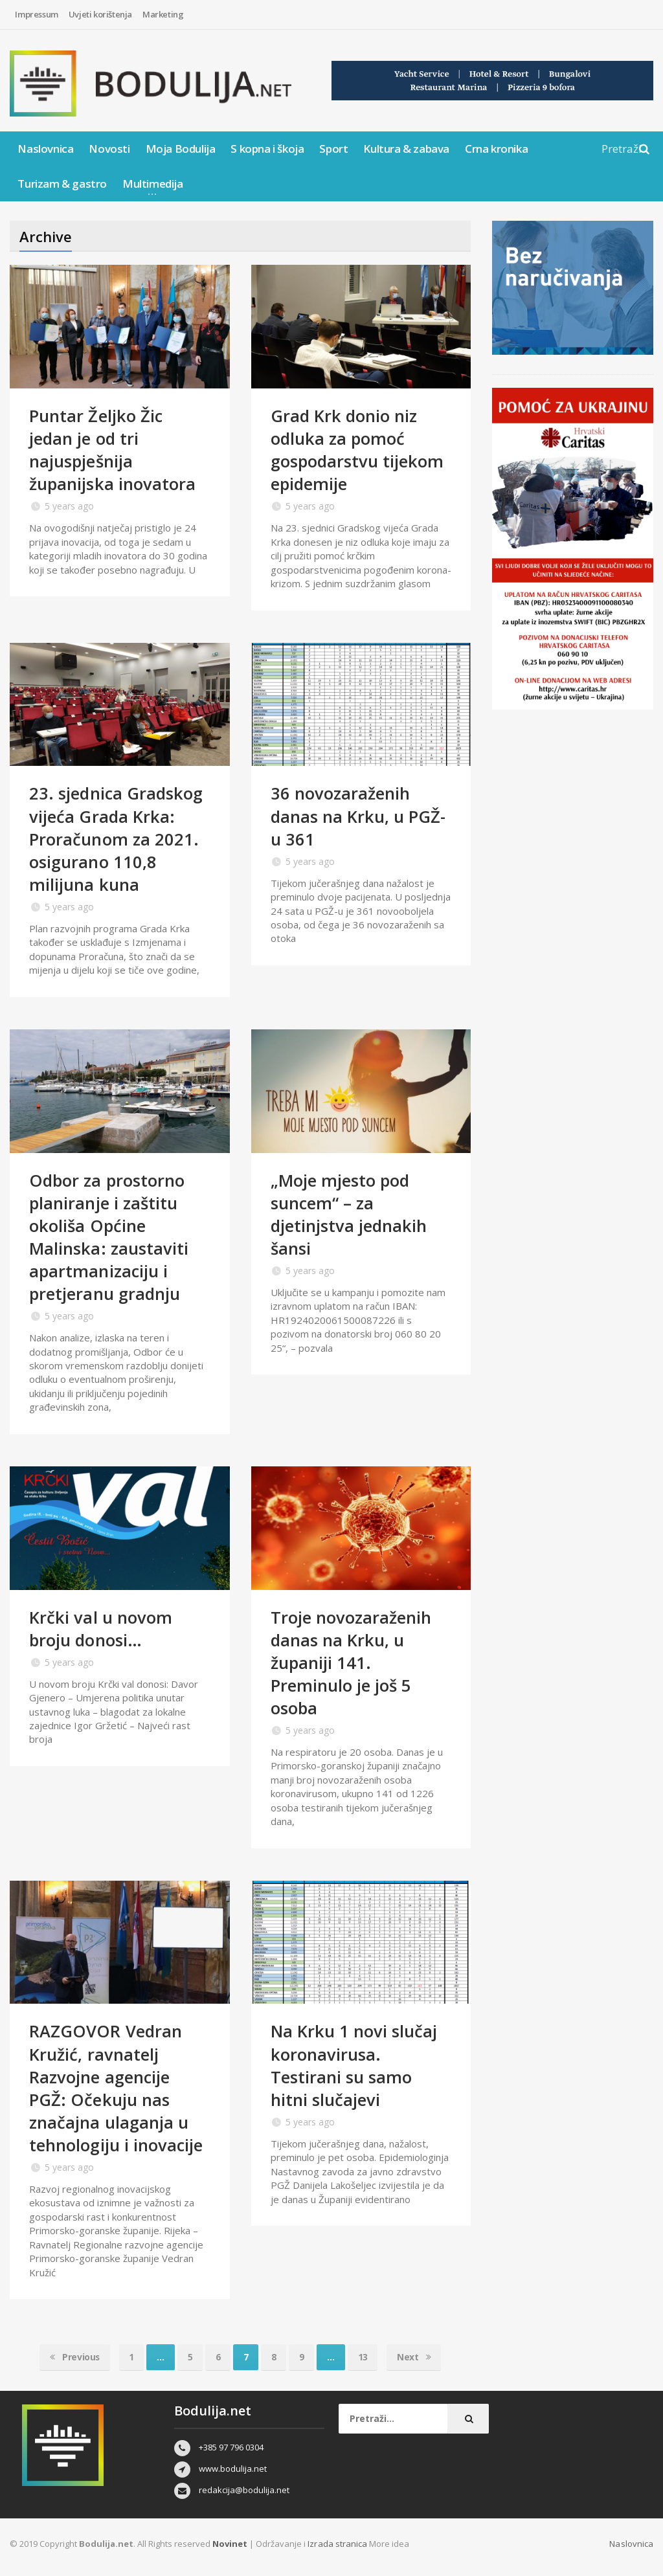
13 (364, 2357)
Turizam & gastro (62, 183)
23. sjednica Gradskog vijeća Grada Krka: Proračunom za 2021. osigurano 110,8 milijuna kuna (117, 838)
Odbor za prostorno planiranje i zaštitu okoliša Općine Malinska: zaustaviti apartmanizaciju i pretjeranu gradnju (108, 1237)
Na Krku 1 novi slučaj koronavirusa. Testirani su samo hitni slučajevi (354, 2065)
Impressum (36, 14)
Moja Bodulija (181, 148)
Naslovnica (45, 148)
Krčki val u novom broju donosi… (100, 1629)
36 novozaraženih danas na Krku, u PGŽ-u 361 (359, 815)
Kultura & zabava (406, 148)
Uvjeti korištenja (100, 14)
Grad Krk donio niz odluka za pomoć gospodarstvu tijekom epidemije (358, 449)
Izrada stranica (338, 2543)
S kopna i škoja (267, 148)
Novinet (229, 2543)
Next (416, 2357)
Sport (333, 148)
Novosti (109, 148)
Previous (73, 2357)
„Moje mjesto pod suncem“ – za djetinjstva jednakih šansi (349, 1214)
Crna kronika (496, 148)
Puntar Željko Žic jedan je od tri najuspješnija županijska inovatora (112, 449)
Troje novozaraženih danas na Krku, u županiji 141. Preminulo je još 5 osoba (351, 1662)
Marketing (162, 14)
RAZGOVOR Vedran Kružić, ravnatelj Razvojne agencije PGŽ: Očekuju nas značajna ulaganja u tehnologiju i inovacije (116, 2087)
